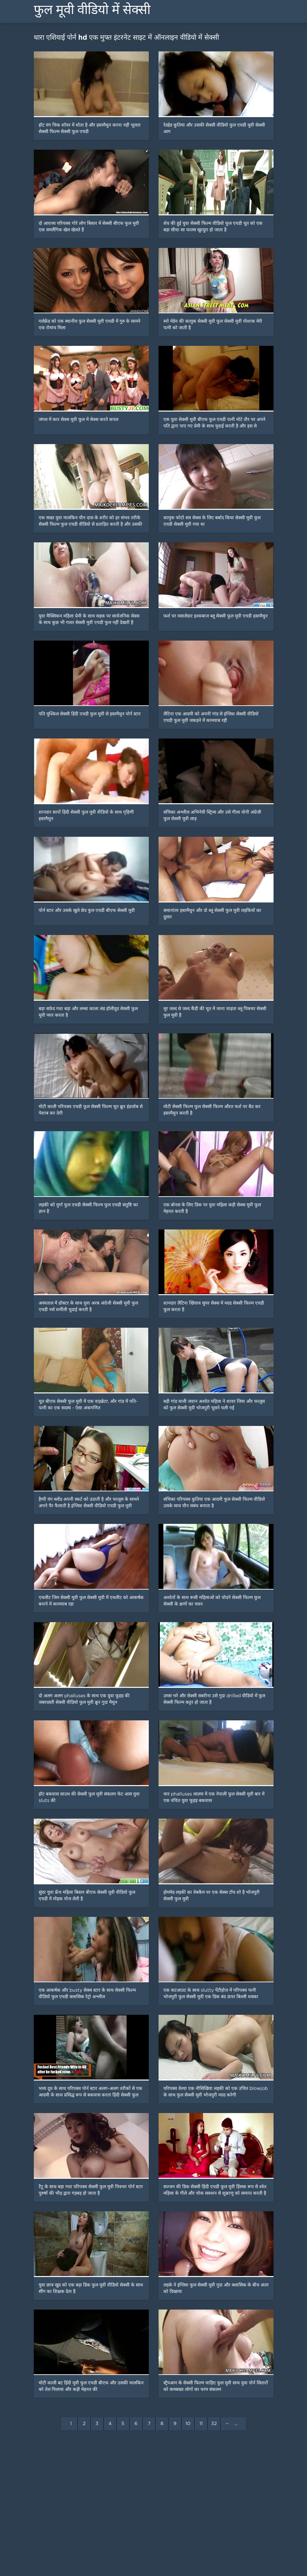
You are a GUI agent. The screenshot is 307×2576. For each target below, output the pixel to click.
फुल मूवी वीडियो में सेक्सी (92, 9)
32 (214, 2424)
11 (201, 2424)
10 (187, 2424)
